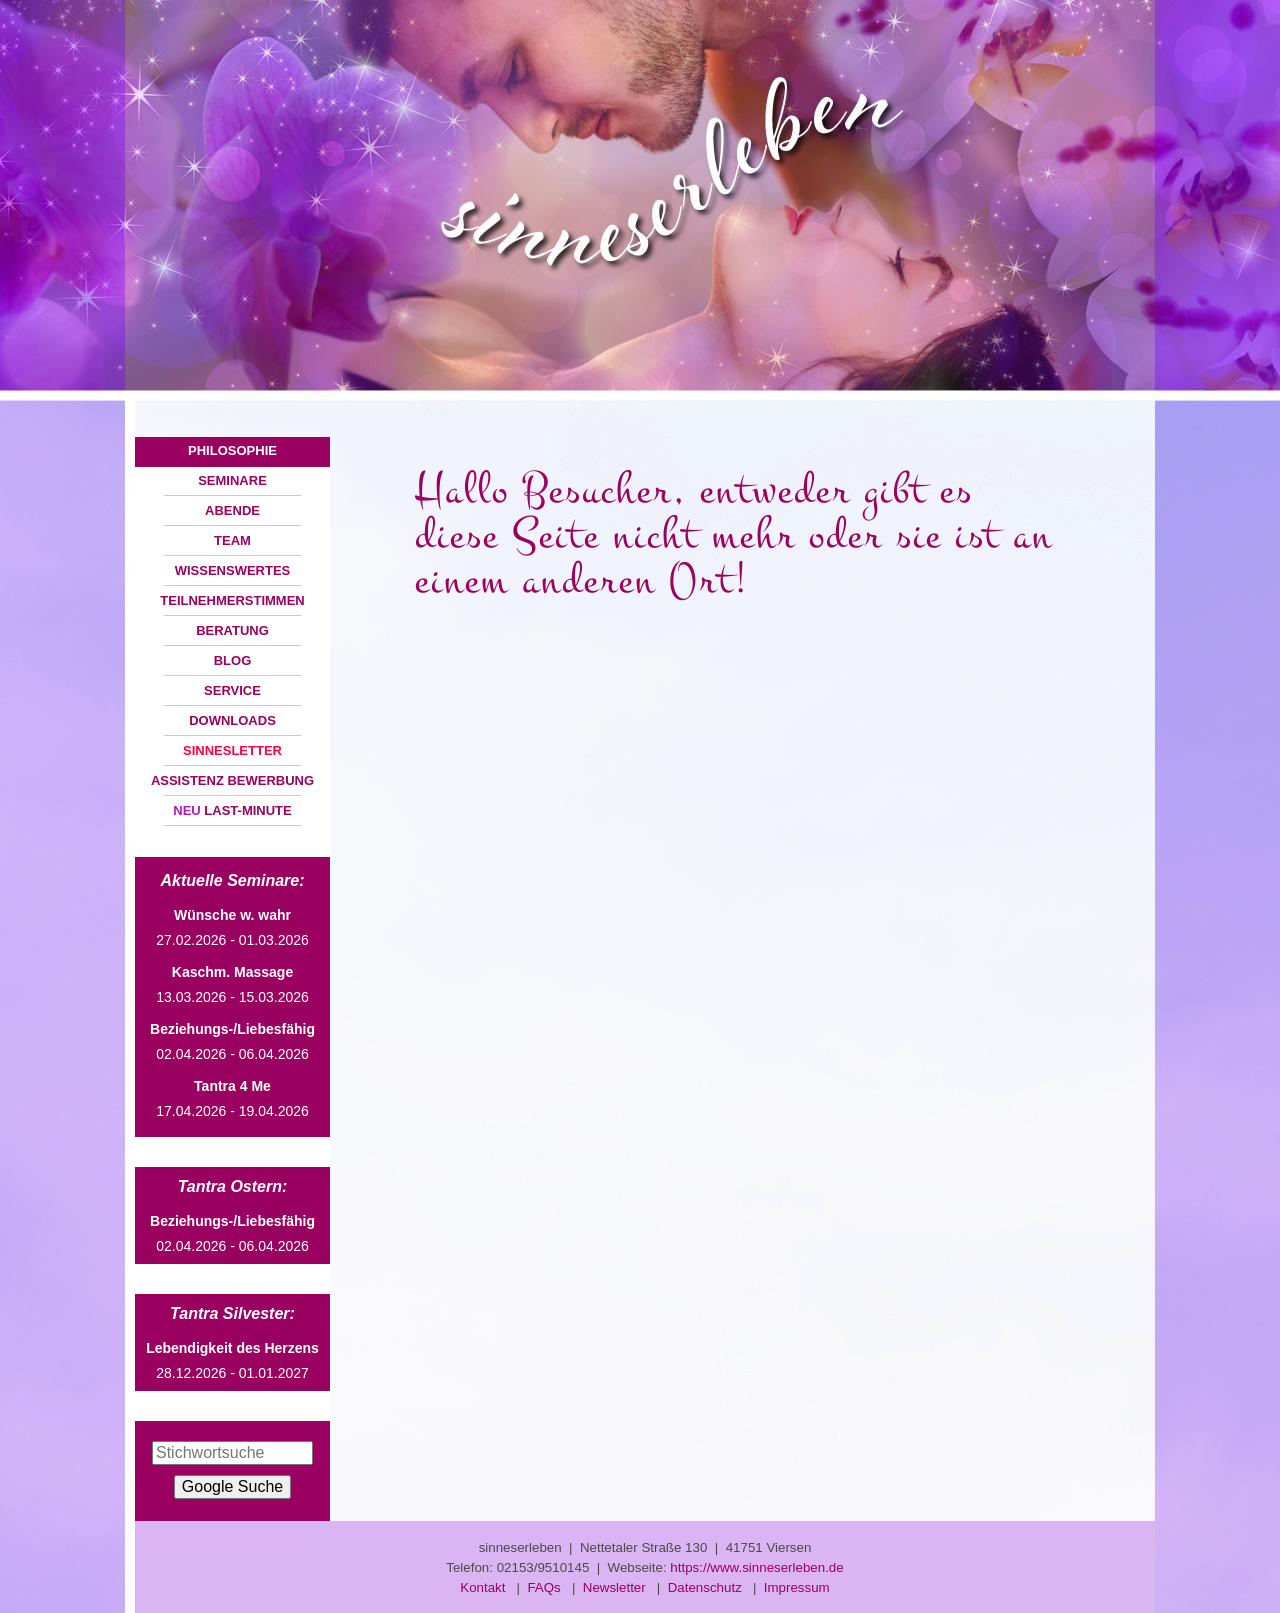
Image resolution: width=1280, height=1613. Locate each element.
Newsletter (614, 1587)
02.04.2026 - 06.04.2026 (232, 1041)
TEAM (232, 540)
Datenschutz (705, 1587)
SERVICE (232, 690)
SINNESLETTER (232, 750)
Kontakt (482, 1587)
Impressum (797, 1587)
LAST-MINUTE (232, 810)
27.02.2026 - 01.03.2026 (232, 927)
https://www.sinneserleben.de (756, 1567)
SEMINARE (232, 480)
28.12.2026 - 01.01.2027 (232, 1360)
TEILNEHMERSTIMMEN (232, 600)
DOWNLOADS (232, 720)
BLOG (233, 660)
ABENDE (232, 510)
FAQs (543, 1587)
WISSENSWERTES (233, 570)
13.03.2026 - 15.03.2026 (232, 984)
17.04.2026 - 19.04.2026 (232, 1098)
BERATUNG (232, 630)
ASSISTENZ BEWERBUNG (232, 780)
